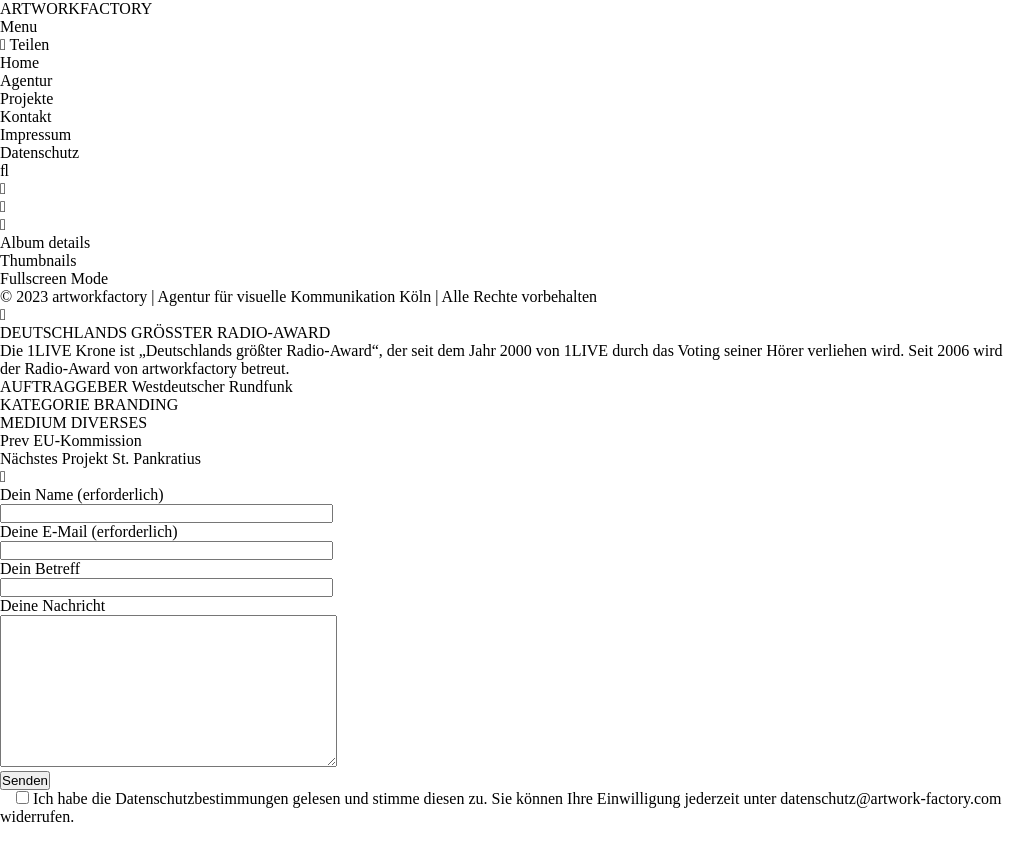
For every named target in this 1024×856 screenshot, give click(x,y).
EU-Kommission (87, 440)
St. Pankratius (156, 458)
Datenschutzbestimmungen (201, 828)
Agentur (26, 80)
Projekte (26, 98)
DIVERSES (109, 422)
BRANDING (136, 404)
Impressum (35, 134)
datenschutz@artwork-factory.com (890, 828)
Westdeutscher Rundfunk (212, 386)
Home (19, 62)
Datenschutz (39, 152)
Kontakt (26, 116)
